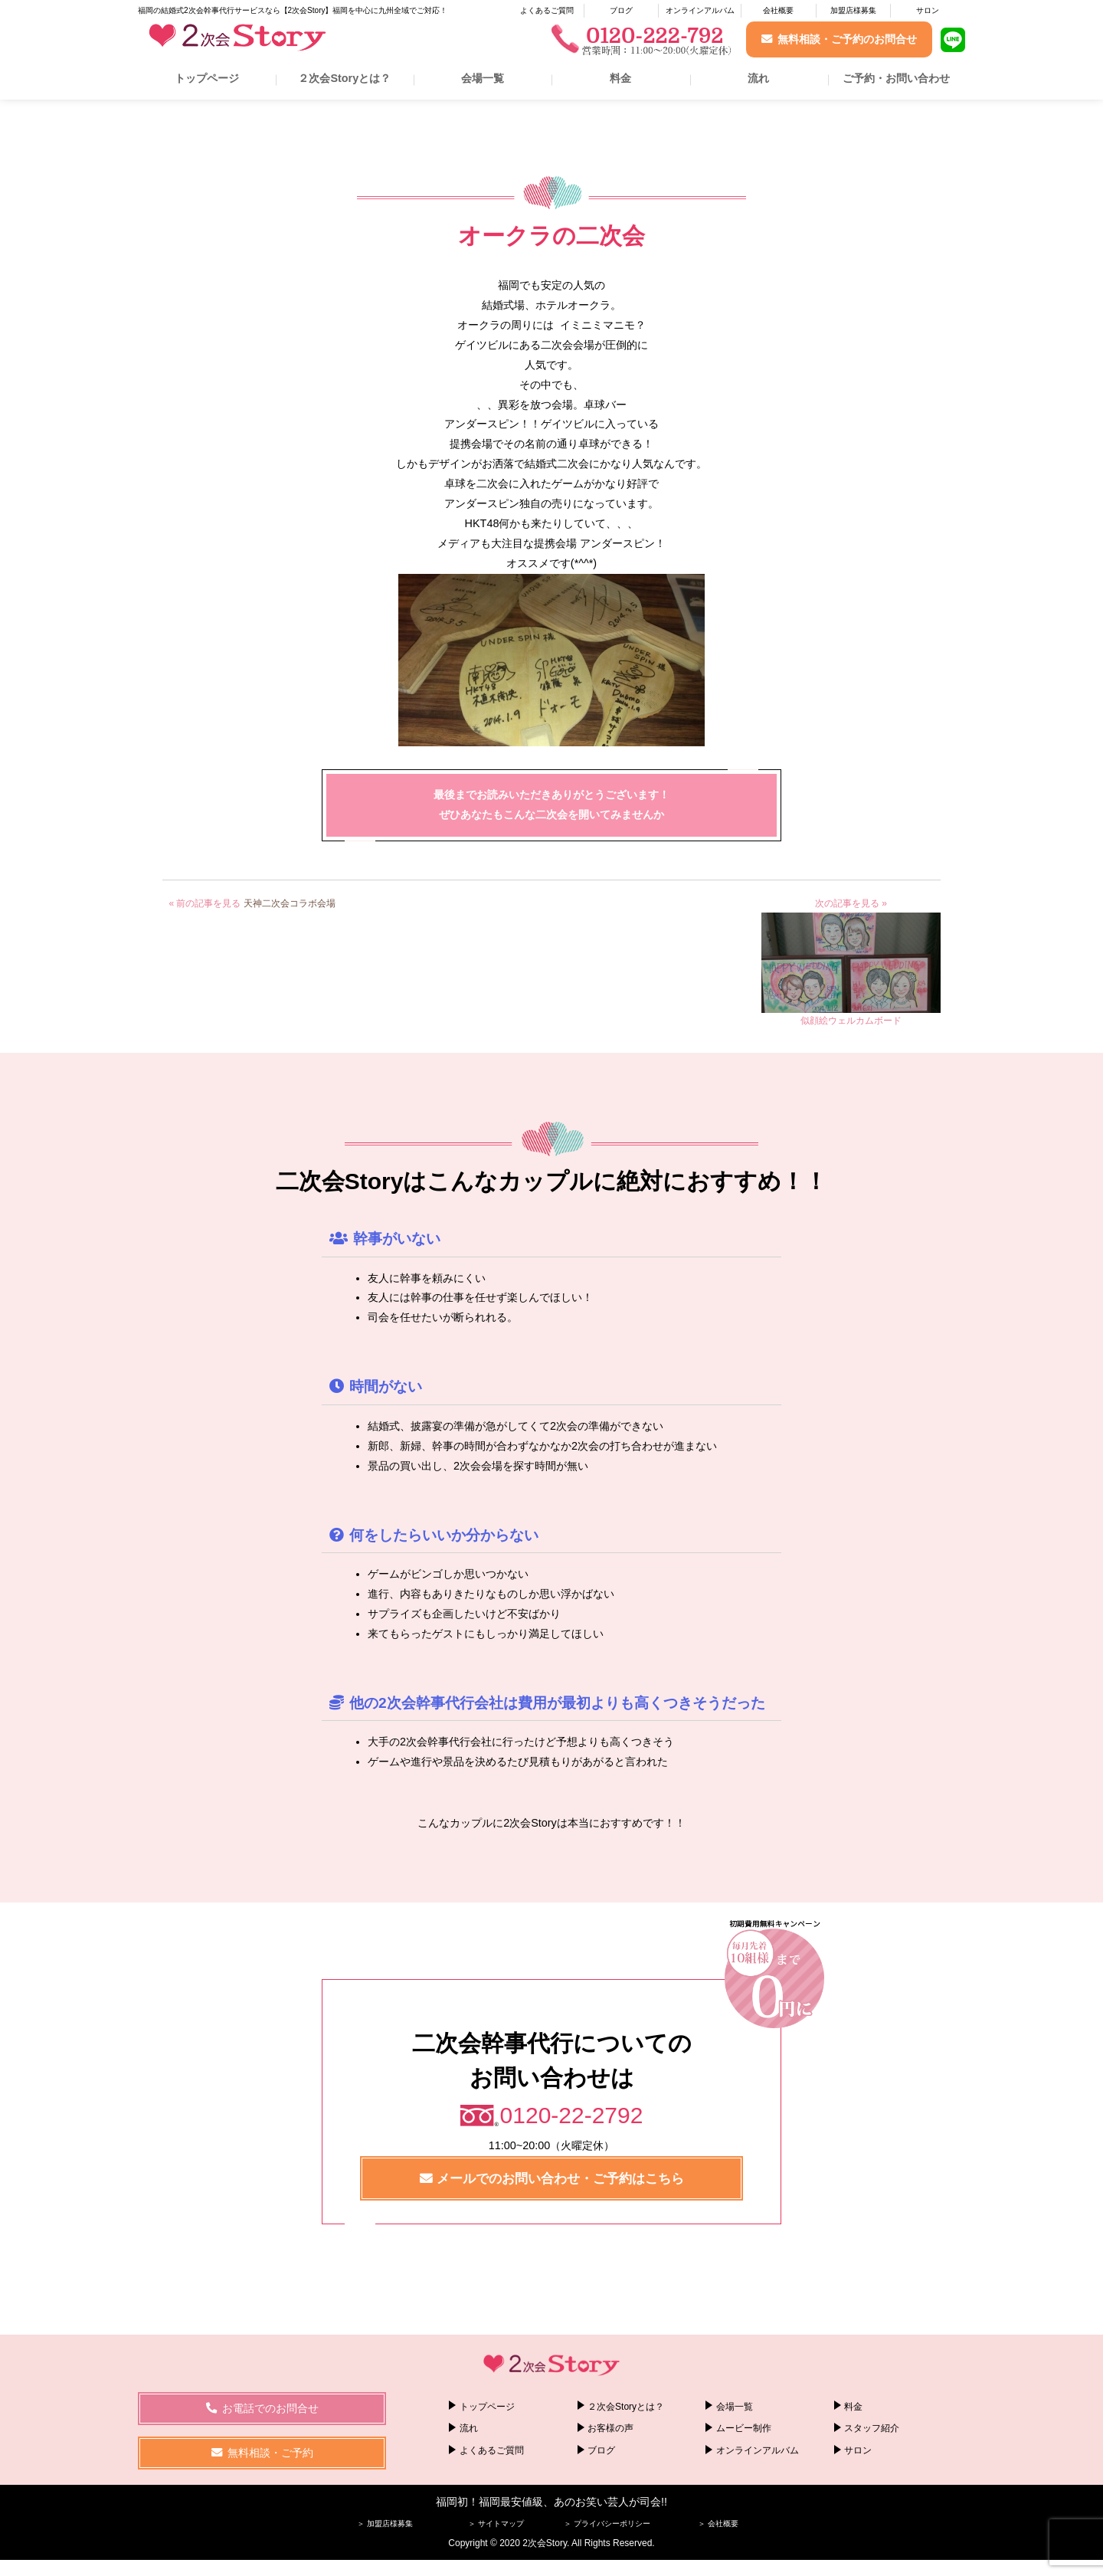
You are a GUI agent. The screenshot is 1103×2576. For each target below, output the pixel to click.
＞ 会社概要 (718, 2523)
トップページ (207, 78)
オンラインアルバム (700, 10)
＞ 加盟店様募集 (385, 2523)
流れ (758, 78)
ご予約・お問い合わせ (896, 78)
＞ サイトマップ (496, 2523)
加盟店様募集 (853, 10)
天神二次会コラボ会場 (289, 903)
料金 (620, 78)
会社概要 (778, 10)
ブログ (621, 10)
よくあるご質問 (547, 10)
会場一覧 (482, 78)
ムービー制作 (743, 2428)
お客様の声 (610, 2428)
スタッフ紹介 (871, 2428)
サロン (927, 10)
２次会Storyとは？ (344, 78)
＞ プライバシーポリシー (607, 2523)
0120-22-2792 (571, 2115)
